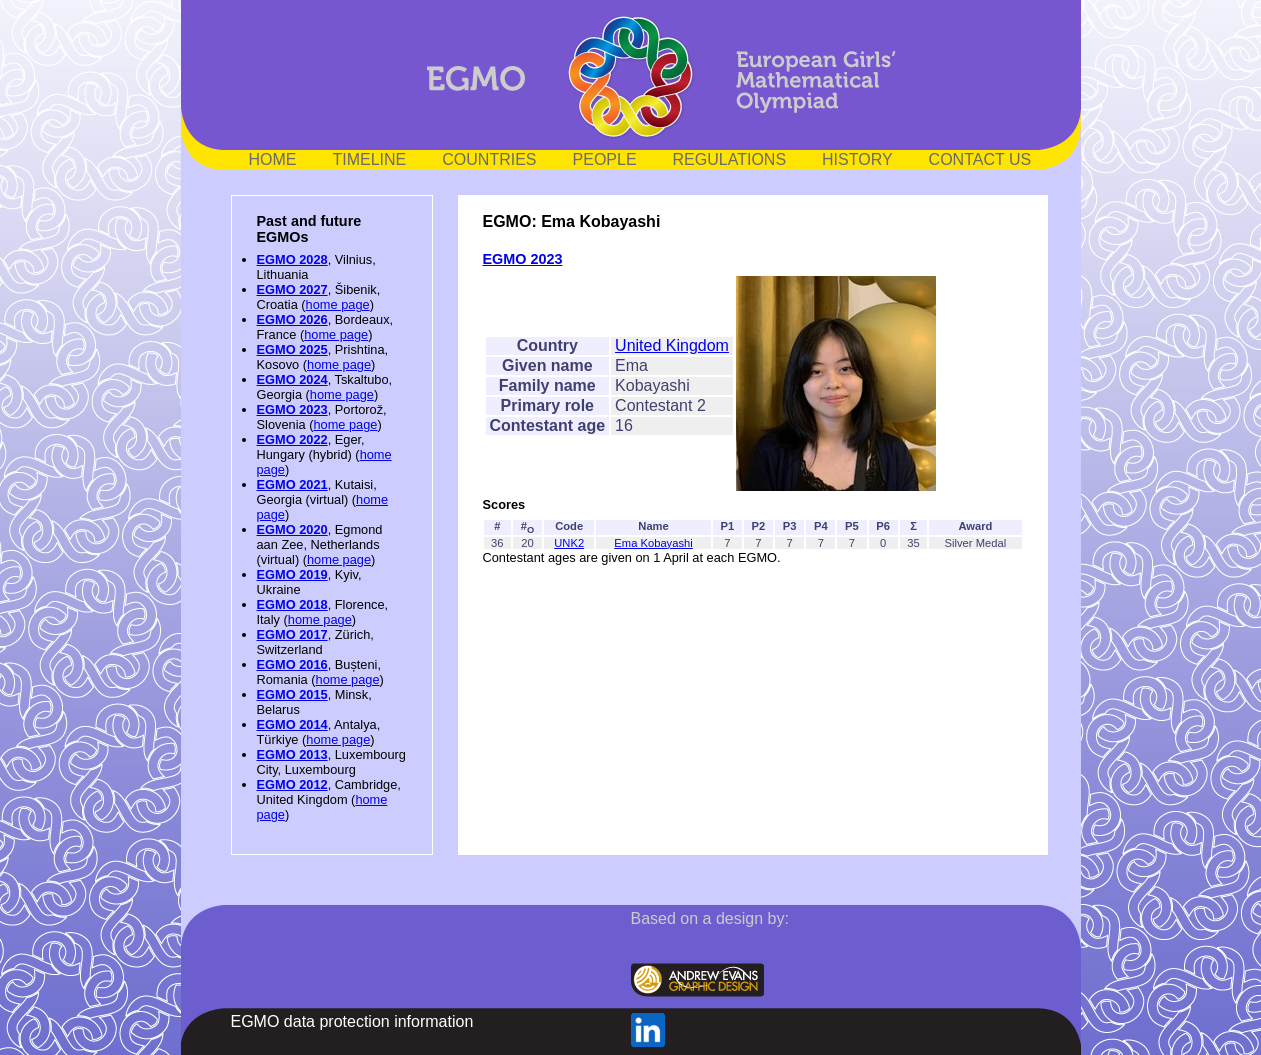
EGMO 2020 (292, 529)
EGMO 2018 (292, 604)
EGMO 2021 (292, 484)
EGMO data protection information (352, 1021)
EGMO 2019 (292, 574)
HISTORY (857, 159)
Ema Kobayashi (653, 543)
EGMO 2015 (292, 694)
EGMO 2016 (292, 664)
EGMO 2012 (292, 784)
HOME (273, 159)
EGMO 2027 (292, 289)
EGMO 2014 (292, 724)
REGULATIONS (730, 159)
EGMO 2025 (292, 349)
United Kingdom (672, 345)
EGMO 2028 (292, 259)
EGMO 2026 (292, 319)
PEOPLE (605, 159)
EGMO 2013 (292, 754)
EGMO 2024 (292, 379)
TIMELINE (370, 159)
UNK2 (569, 543)
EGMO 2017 (292, 634)
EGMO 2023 (292, 409)
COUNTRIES (489, 159)
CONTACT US (980, 159)
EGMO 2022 (292, 439)
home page (338, 304)
